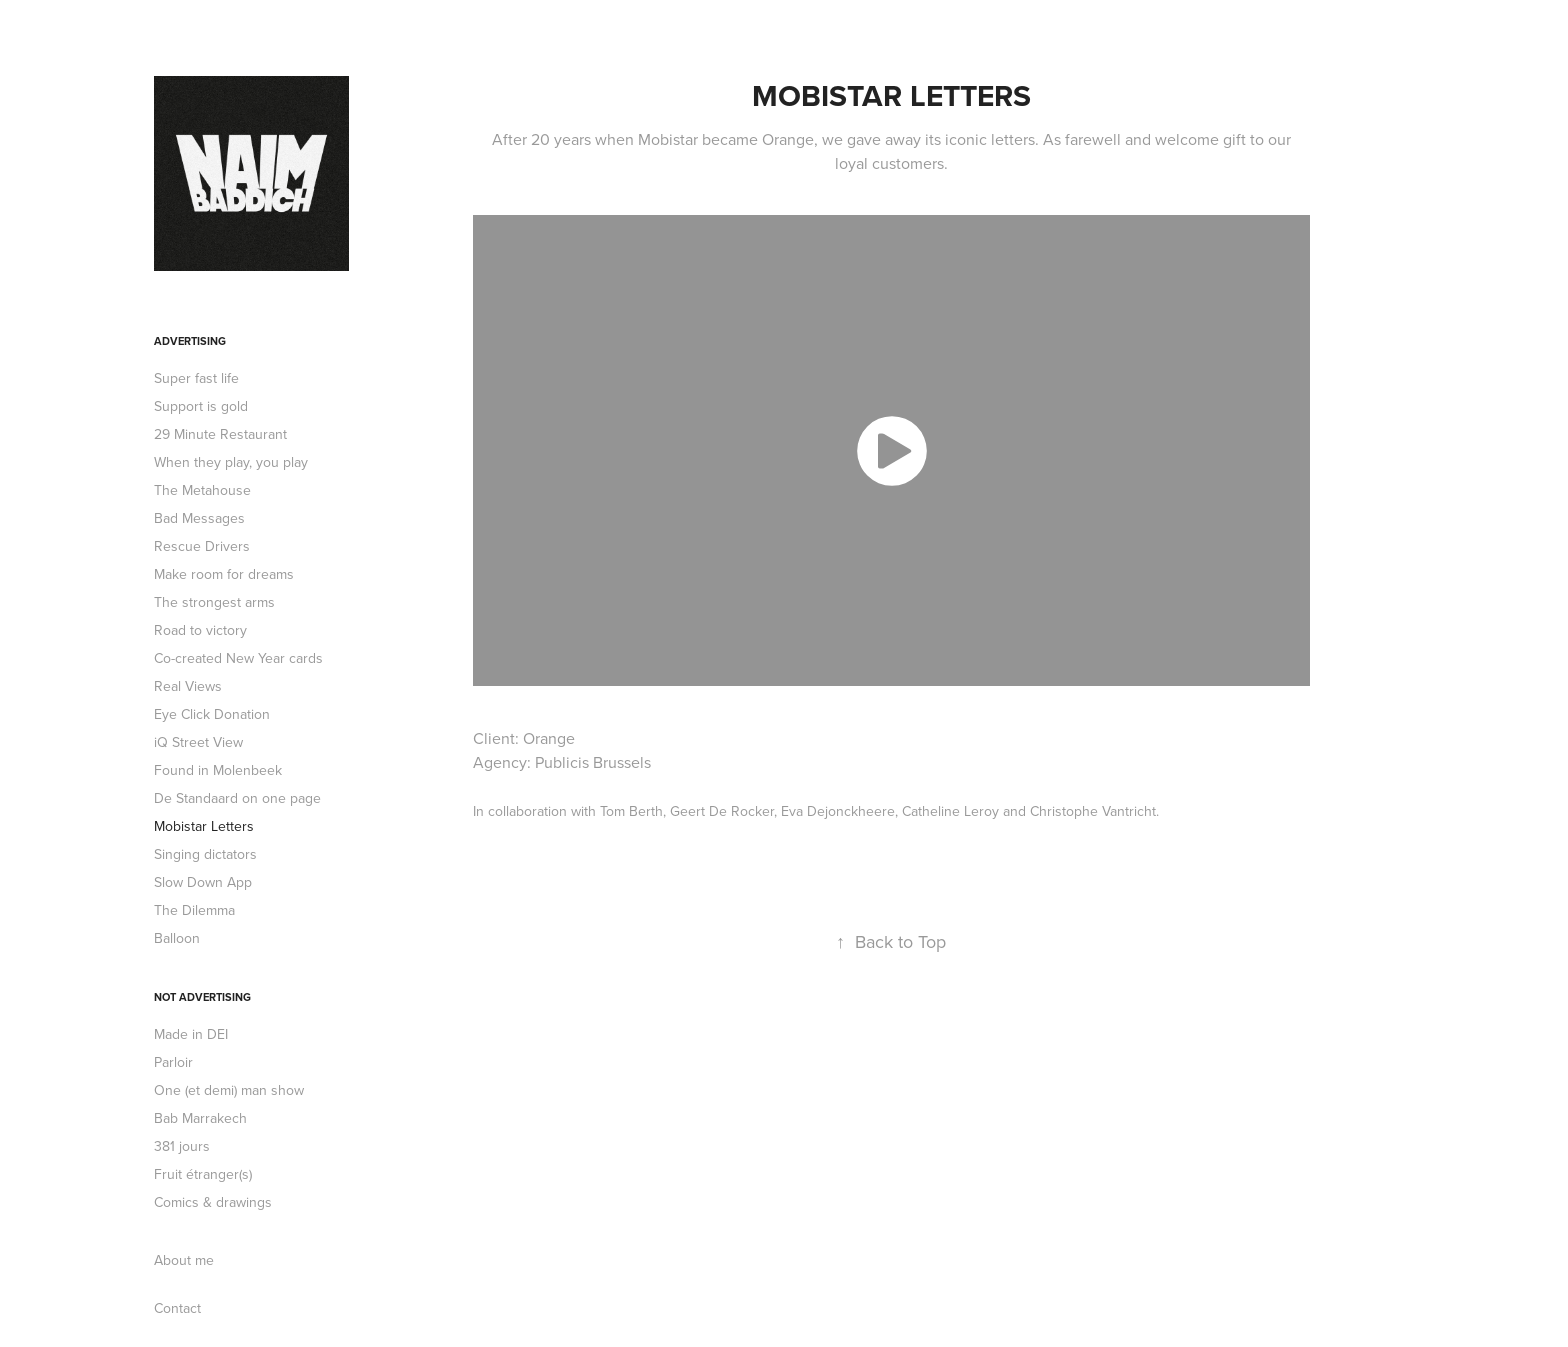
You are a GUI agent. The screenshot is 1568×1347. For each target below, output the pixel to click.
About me (184, 1260)
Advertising (190, 341)
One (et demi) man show (229, 1090)
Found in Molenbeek (218, 770)
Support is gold (201, 406)
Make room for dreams (224, 574)
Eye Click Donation (212, 714)
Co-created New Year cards (238, 658)
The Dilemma (194, 910)
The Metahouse (202, 490)
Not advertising (202, 997)
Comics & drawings (213, 1202)
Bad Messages (199, 518)
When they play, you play (231, 462)
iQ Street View (198, 742)
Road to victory (200, 630)
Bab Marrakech (200, 1118)
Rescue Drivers (202, 546)
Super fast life (196, 378)
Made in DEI (191, 1034)
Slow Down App (203, 882)
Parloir (173, 1062)
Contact (177, 1308)
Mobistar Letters (204, 826)
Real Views (188, 686)
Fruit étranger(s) (203, 1174)
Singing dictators (205, 854)
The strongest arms (214, 602)
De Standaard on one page (237, 798)
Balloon (177, 938)
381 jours (182, 1146)
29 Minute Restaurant (220, 434)
